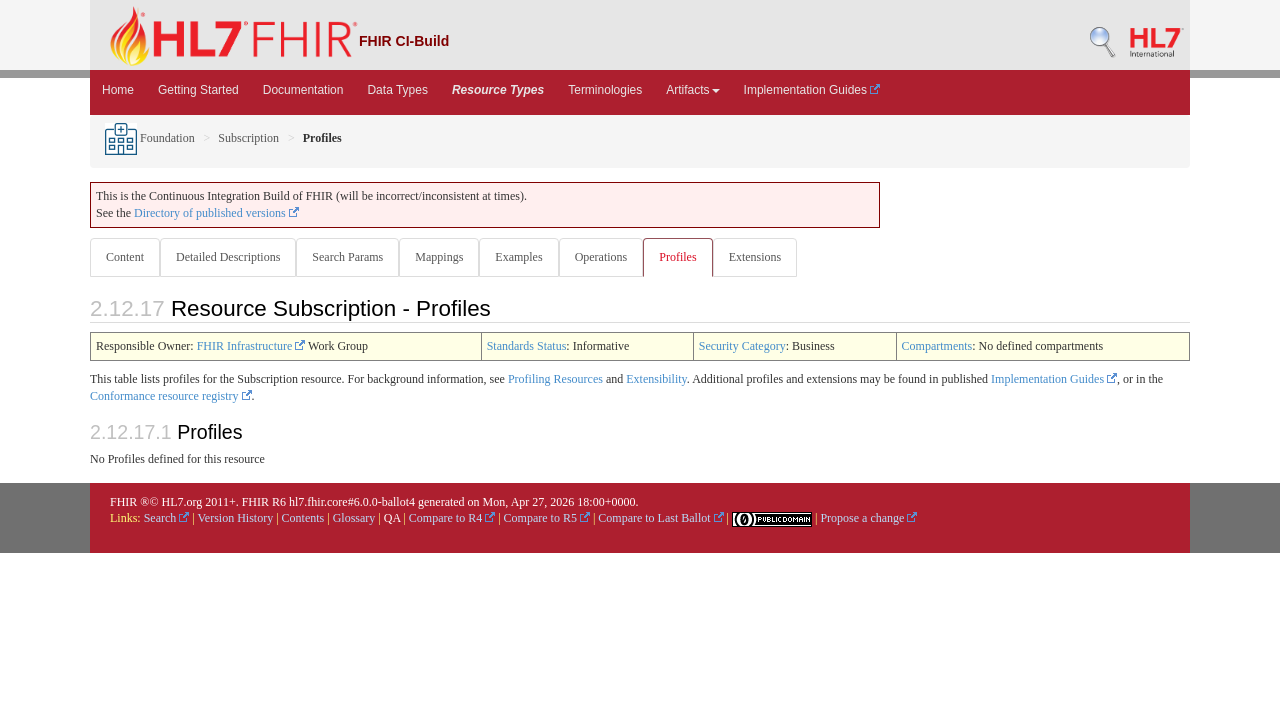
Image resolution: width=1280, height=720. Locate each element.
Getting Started (198, 90)
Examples (526, 257)
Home (118, 90)
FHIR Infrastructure (251, 347)
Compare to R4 (452, 519)
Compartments (937, 347)
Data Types (397, 90)
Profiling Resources (555, 380)
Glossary (354, 519)
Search (167, 519)
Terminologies (605, 90)
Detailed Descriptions (230, 257)
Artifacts (692, 90)
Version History (236, 519)
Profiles (689, 257)
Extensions (769, 257)
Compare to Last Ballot (660, 519)
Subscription (248, 138)
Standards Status (527, 347)
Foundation (150, 138)
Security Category (742, 347)
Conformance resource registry (171, 397)
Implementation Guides (812, 90)
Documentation (303, 90)
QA (392, 519)
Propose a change (868, 519)
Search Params (351, 257)
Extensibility (656, 380)
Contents (303, 519)
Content (125, 257)
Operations (611, 257)
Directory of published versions (216, 213)
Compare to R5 (547, 519)
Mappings (445, 257)
